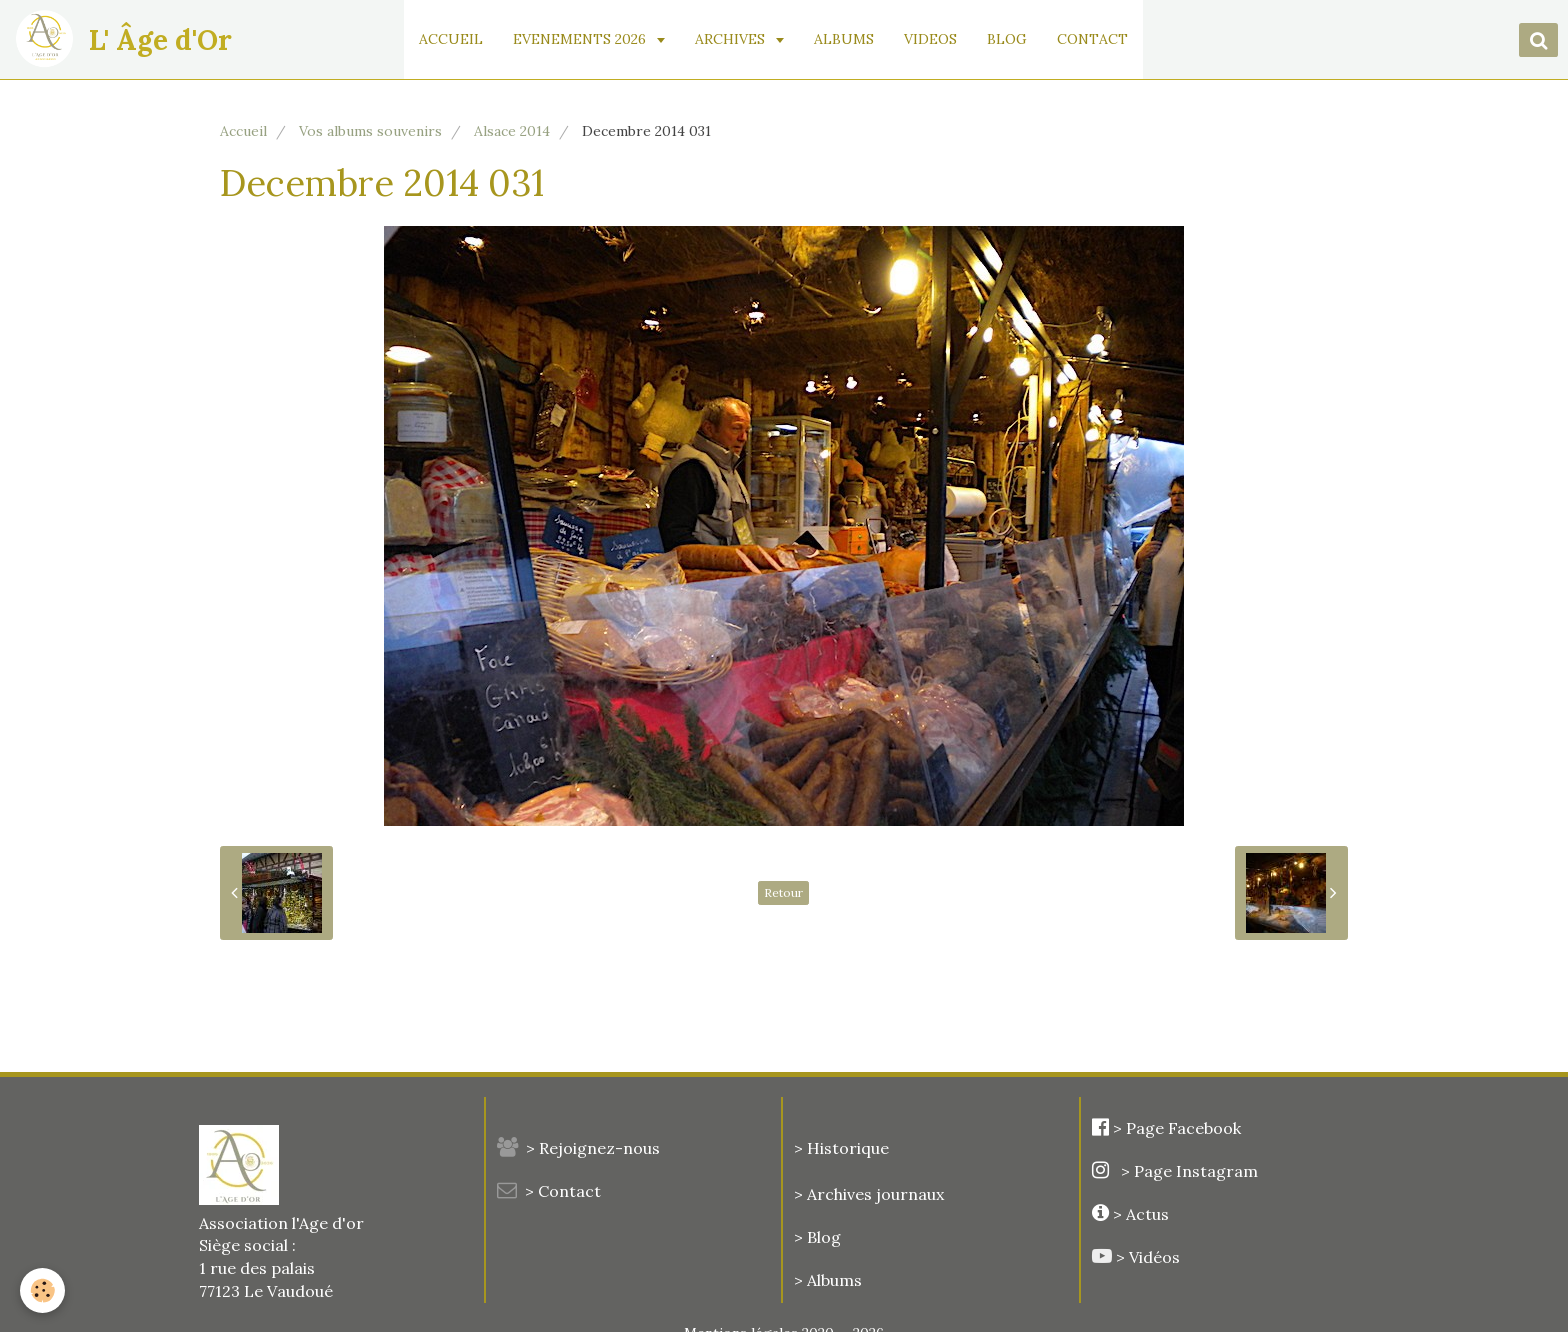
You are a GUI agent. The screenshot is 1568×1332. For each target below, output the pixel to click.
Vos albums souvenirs (370, 131)
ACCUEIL (452, 39)
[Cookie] (42, 1290)
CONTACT (1093, 39)
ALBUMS (845, 39)
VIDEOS (931, 39)
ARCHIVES (733, 39)
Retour (783, 892)
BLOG (1008, 39)
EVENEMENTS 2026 (582, 39)
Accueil (243, 131)
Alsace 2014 (512, 131)
